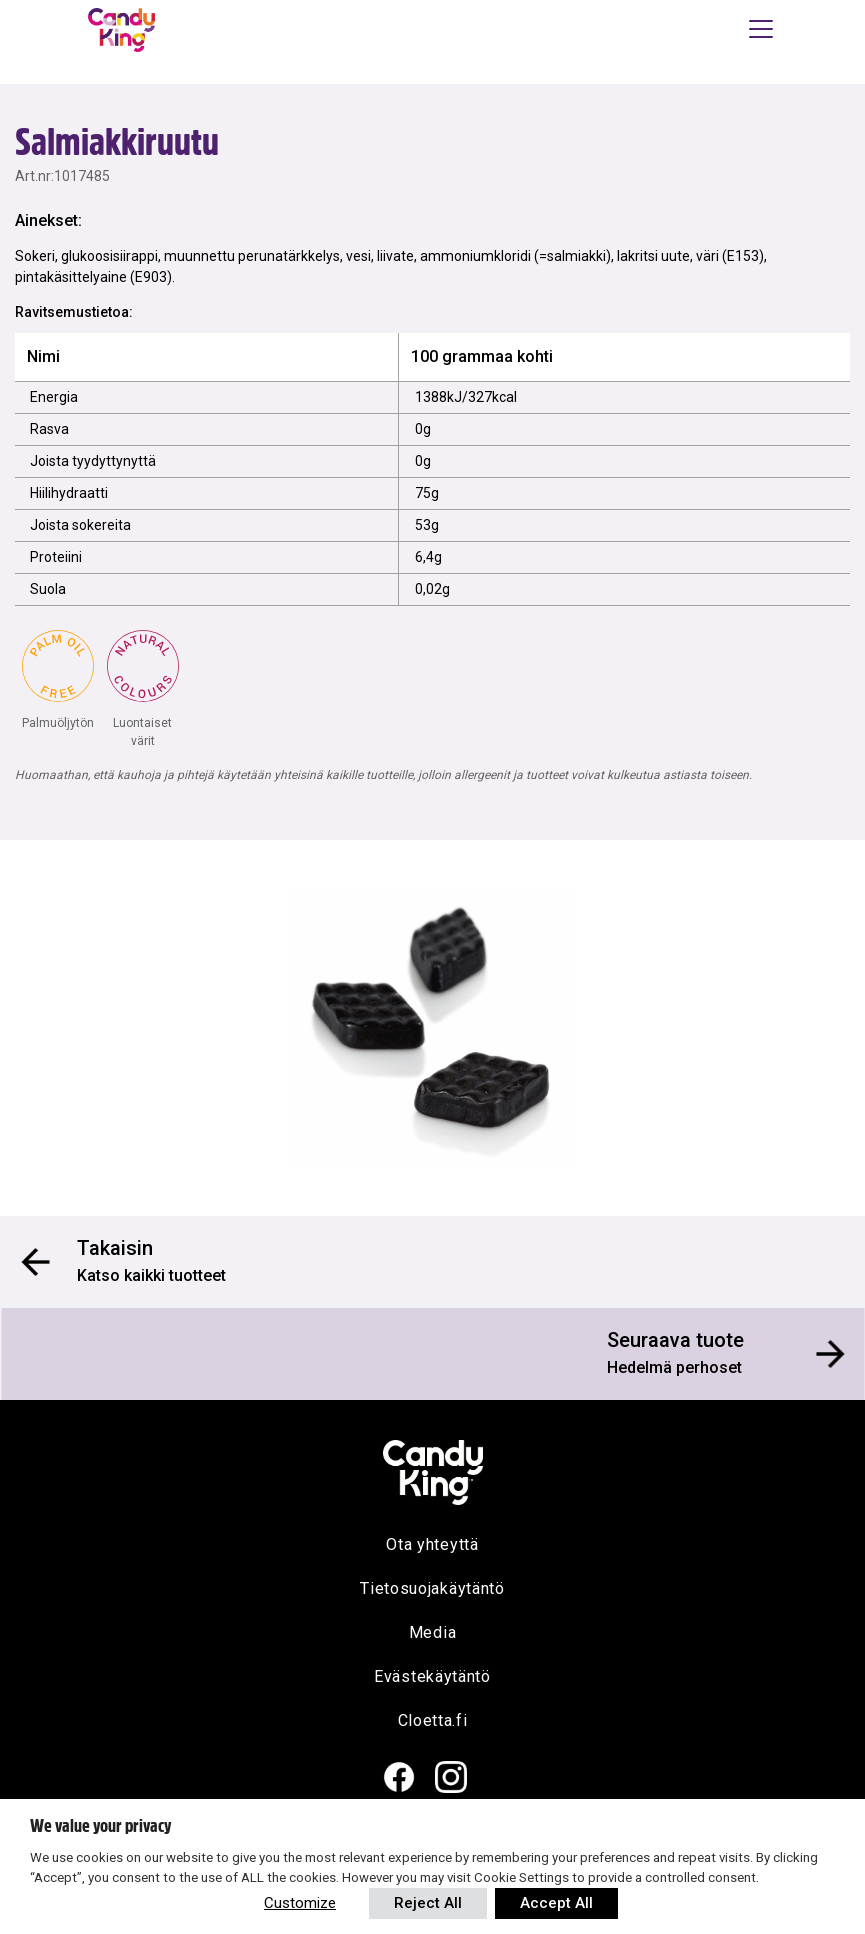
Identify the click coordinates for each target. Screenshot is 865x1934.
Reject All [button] (428, 1903)
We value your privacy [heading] (100, 1826)
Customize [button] (300, 1903)
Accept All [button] (556, 1903)
